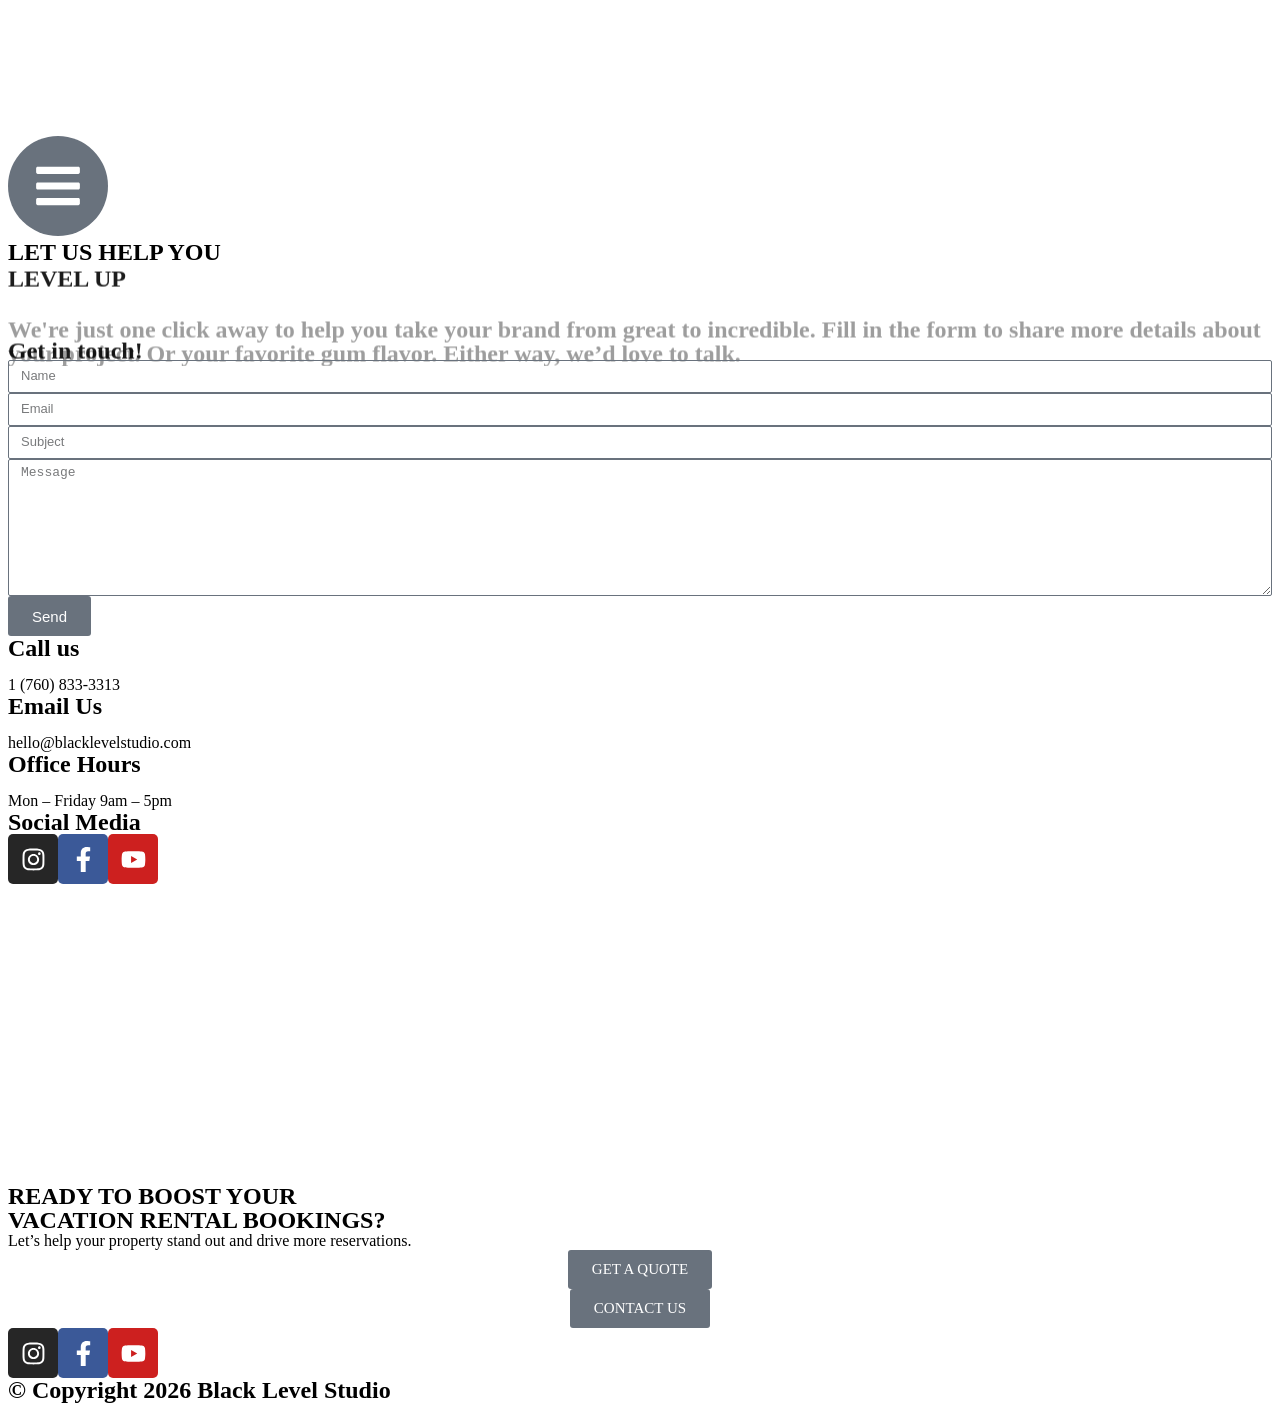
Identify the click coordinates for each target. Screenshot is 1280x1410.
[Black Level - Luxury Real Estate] (640, 1034)
